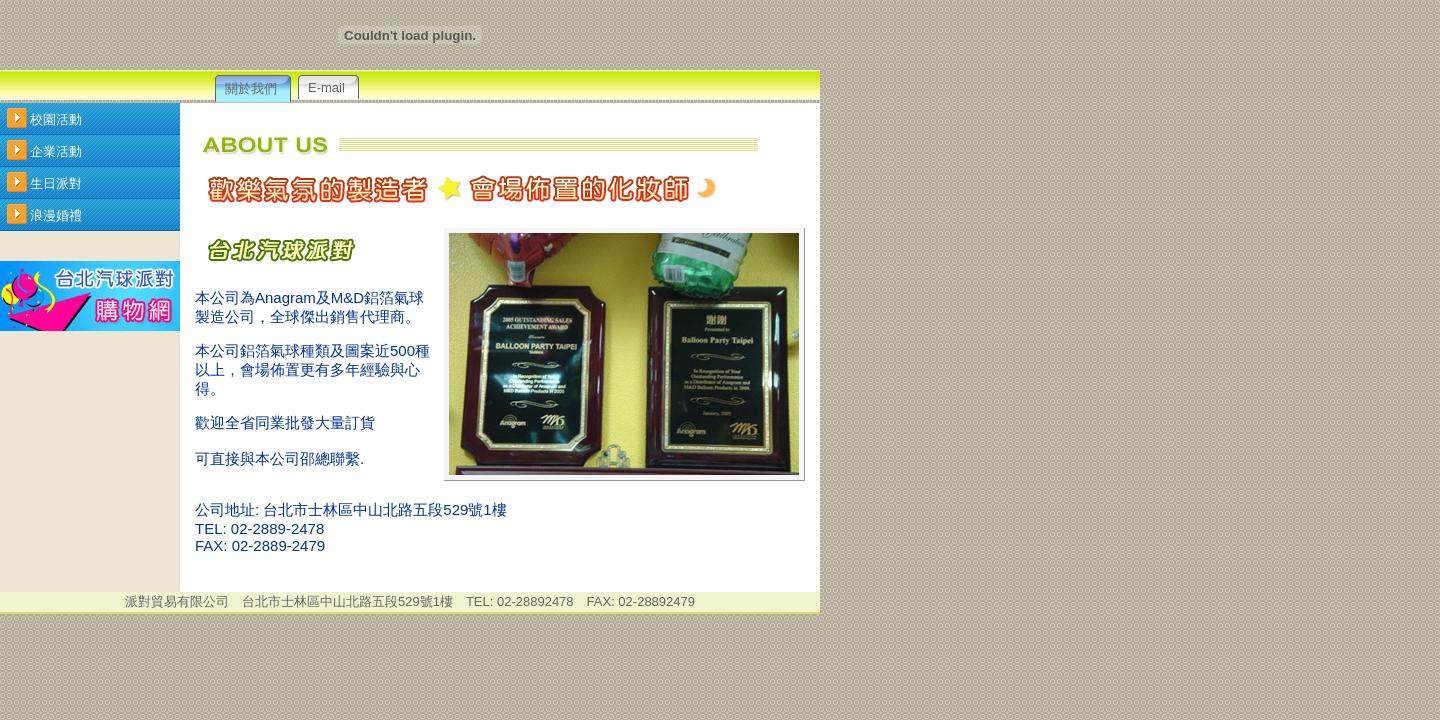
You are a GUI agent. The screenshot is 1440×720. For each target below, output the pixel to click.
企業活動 (56, 151)
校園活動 (56, 119)
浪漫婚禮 (56, 215)
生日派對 (56, 183)
